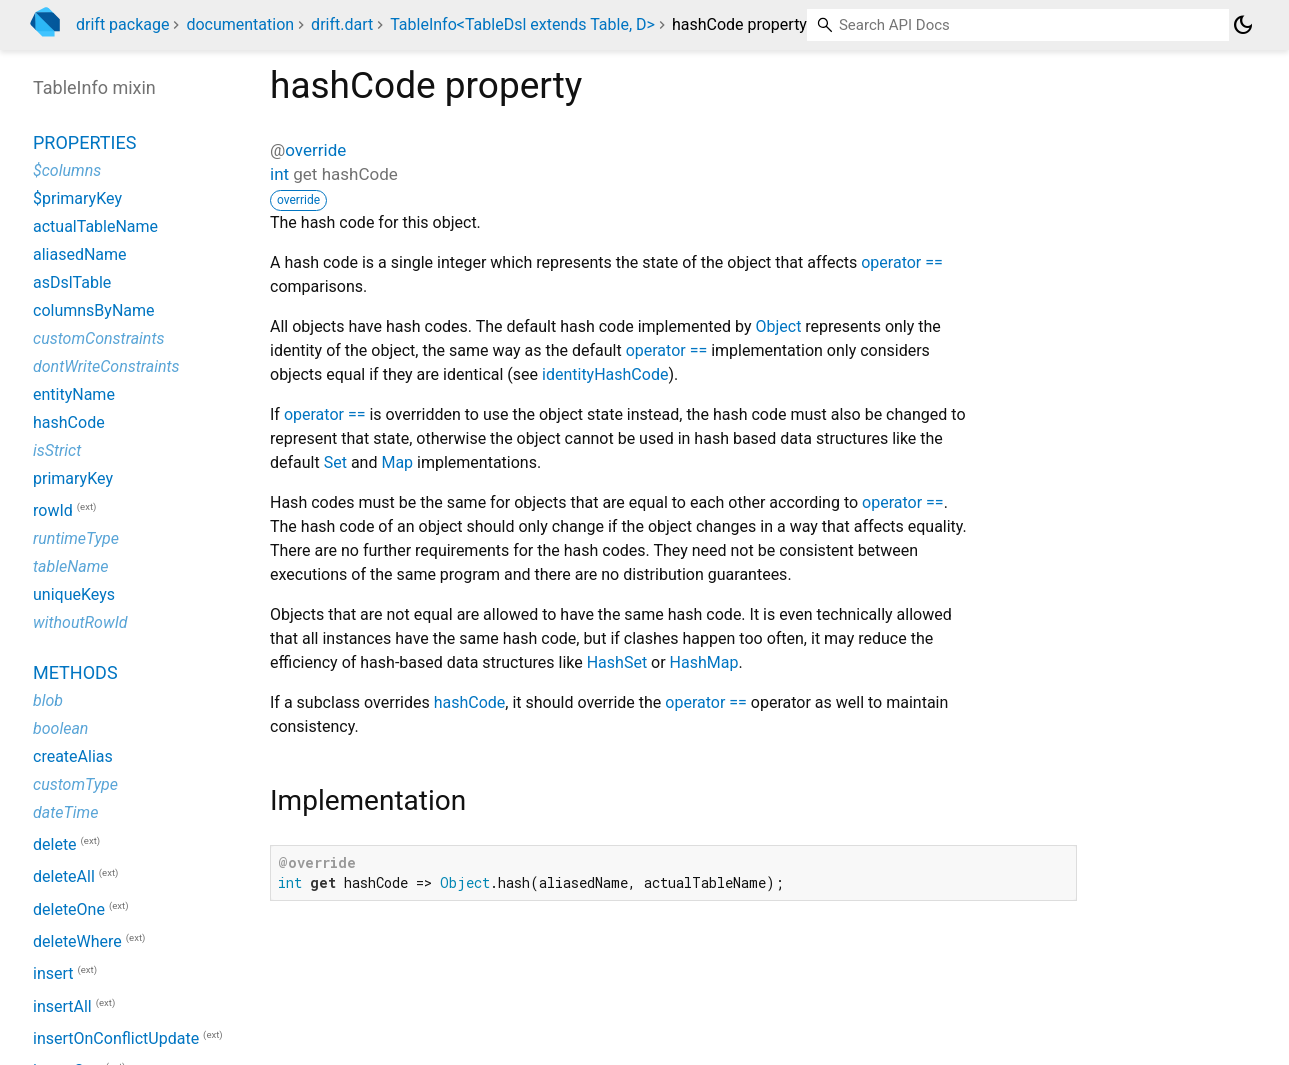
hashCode (470, 702)
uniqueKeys (74, 594)
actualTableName (95, 226)
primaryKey (73, 478)
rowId (53, 510)
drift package (122, 24)
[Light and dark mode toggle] (1243, 25)
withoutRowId (80, 622)
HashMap (704, 662)
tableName (71, 566)
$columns (67, 170)
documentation (240, 24)
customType (75, 784)
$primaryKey (77, 198)
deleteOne (69, 909)
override (315, 150)
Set (335, 462)
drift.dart (342, 24)
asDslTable (72, 282)
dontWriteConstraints (106, 366)
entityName (74, 394)
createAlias (73, 756)
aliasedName (80, 254)
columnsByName (94, 310)
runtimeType (76, 538)
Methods (75, 672)
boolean (60, 728)
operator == (902, 262)
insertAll (62, 1006)
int (279, 174)
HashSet (617, 662)
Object (778, 326)
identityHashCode (605, 374)
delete (55, 844)
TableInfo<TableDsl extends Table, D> (522, 24)
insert (53, 974)
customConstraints (99, 338)
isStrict (57, 450)
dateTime (65, 812)
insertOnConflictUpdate (116, 1038)
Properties (84, 142)
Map (397, 462)
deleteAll (64, 877)
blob (48, 700)
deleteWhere (77, 941)
